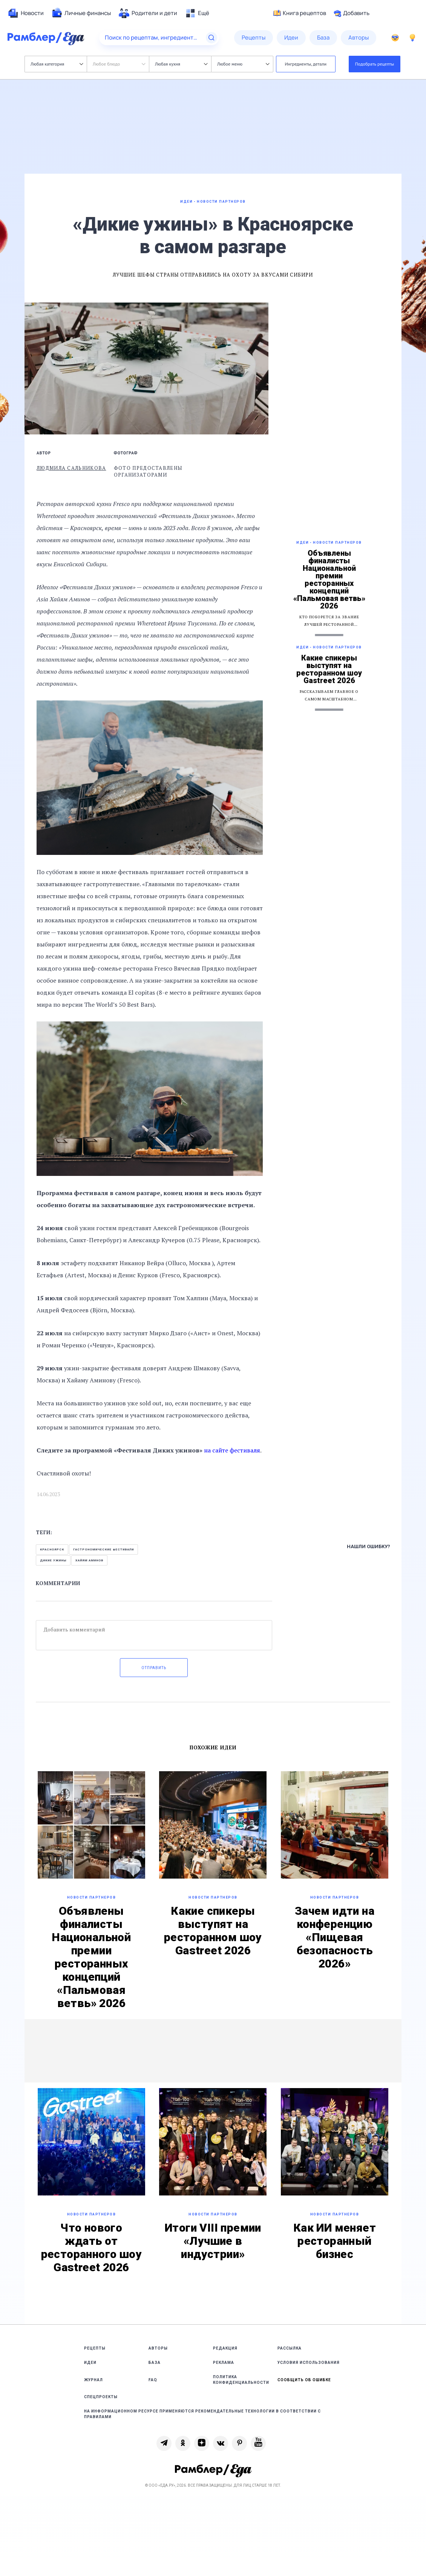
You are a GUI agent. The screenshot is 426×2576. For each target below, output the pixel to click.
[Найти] (211, 37)
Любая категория (57, 64)
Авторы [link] (158, 2348)
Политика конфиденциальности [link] (241, 2380)
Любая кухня (181, 64)
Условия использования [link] (308, 2362)
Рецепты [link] (95, 2348)
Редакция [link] (225, 2348)
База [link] (155, 2362)
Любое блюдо (119, 64)
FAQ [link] (153, 2380)
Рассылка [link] (289, 2348)
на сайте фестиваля (232, 1450)
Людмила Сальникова (71, 468)
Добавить (351, 13)
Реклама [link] (223, 2362)
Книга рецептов (299, 13)
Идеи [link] (90, 2362)
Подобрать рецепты (374, 64)
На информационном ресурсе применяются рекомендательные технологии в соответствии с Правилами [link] (202, 2414)
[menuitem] (26, 13)
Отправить (153, 1668)
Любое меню (243, 64)
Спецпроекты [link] (101, 2397)
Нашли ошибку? (368, 1546)
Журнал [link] (93, 2380)
